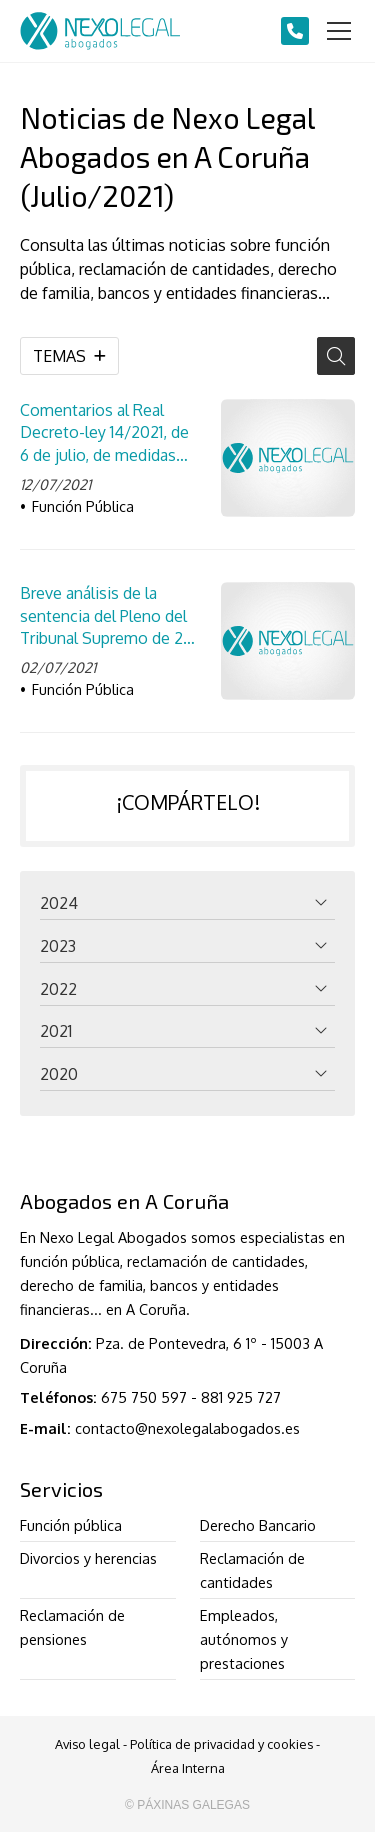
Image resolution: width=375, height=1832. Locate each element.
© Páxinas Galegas (187, 1805)
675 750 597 (144, 1397)
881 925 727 (241, 1397)
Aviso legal (87, 1744)
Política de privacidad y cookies (221, 1744)
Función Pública (83, 506)
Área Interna (188, 1768)
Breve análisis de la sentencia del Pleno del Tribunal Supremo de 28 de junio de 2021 (106, 616)
